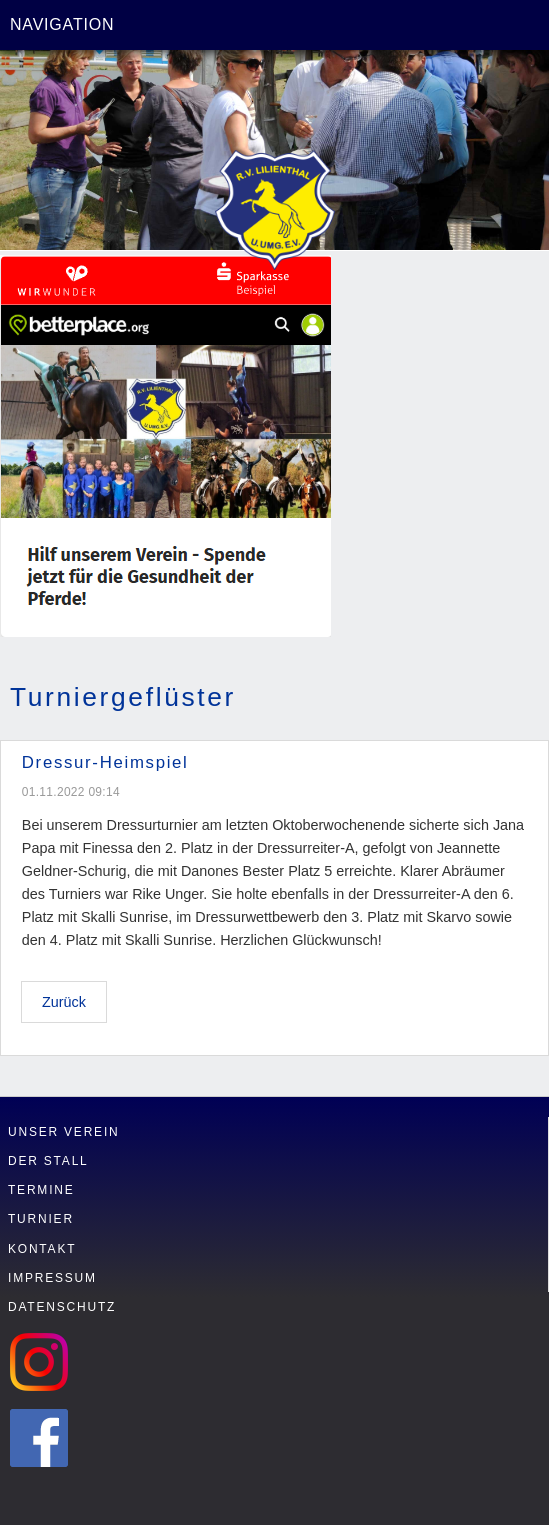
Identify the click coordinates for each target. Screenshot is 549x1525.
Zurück (64, 1002)
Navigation (62, 24)
